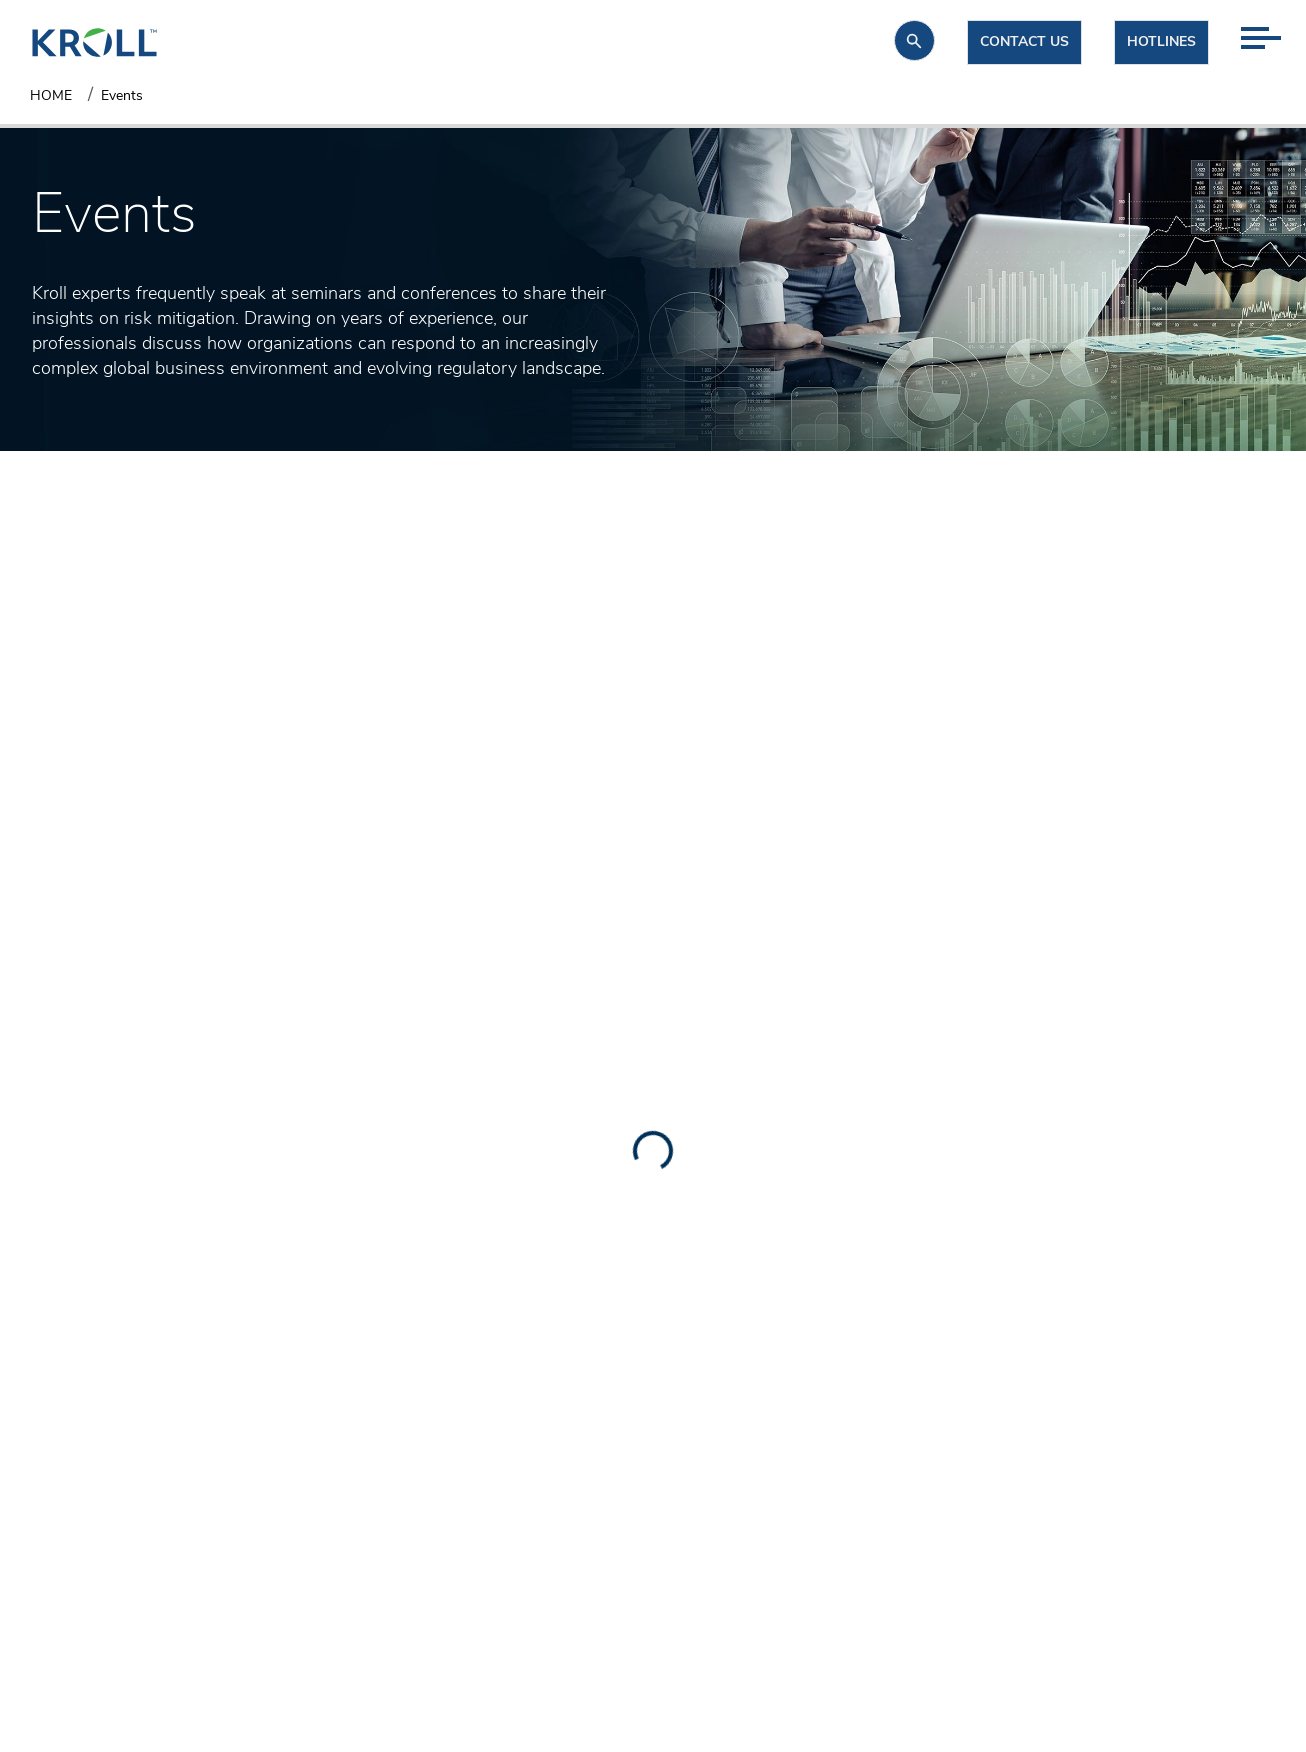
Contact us (1024, 42)
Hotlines (1161, 42)
